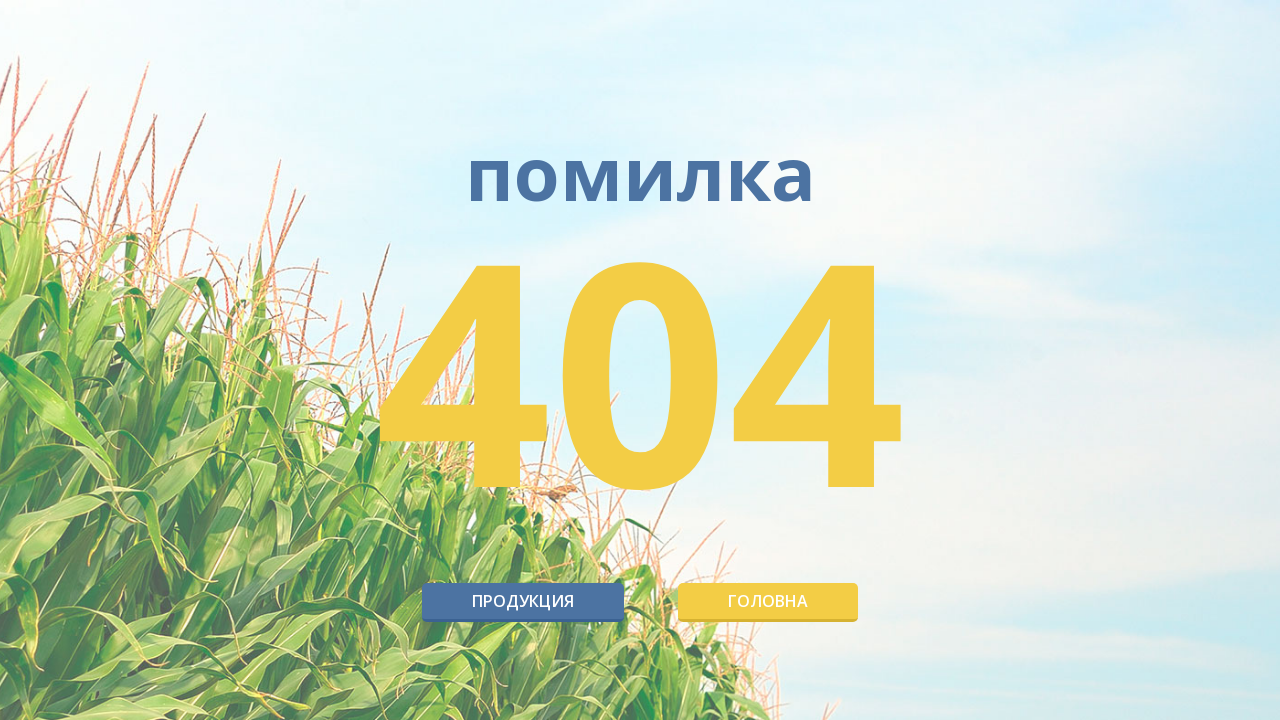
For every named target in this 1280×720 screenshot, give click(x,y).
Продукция (523, 601)
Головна (768, 601)
